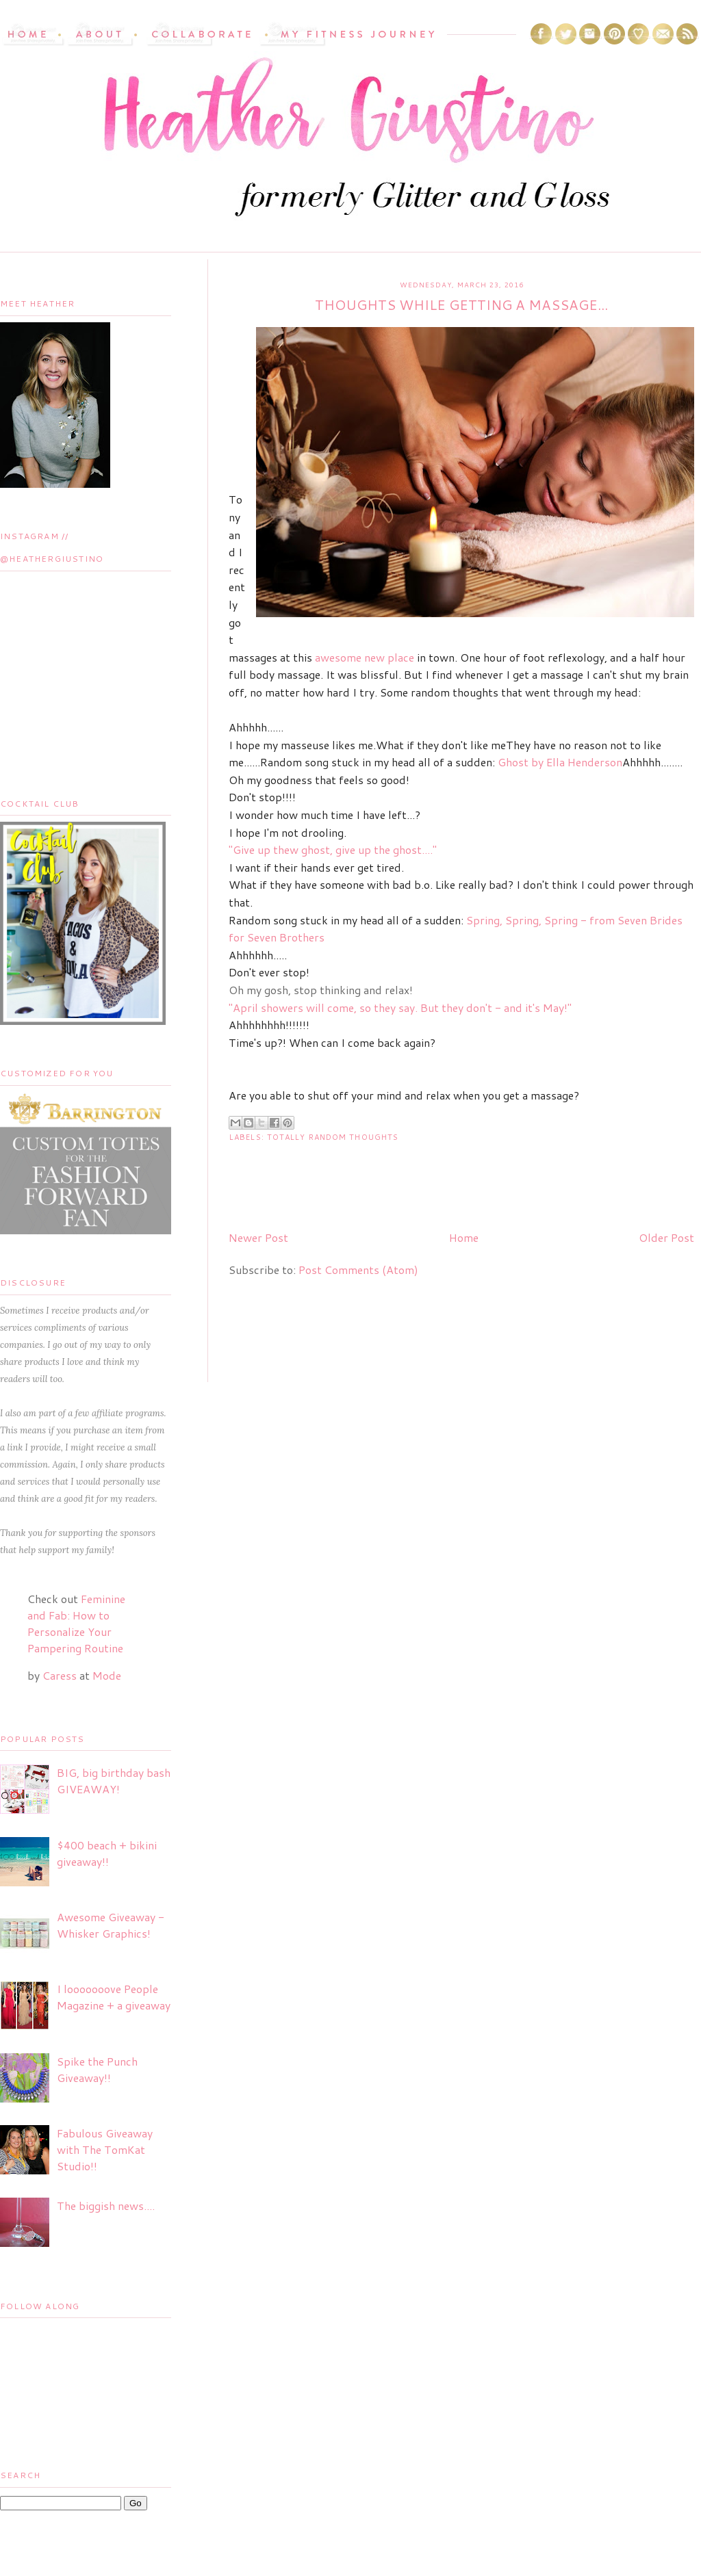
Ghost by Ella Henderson (560, 762)
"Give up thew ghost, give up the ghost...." (333, 849)
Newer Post (258, 1237)
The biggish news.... (106, 2205)
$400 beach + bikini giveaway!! (107, 1853)
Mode (106, 1675)
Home (464, 1237)
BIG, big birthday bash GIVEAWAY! (113, 1781)
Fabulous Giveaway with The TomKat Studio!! (105, 2149)
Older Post (666, 1237)
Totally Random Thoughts (332, 1137)
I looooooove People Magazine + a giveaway (113, 1997)
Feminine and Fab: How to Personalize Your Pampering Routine (76, 1623)
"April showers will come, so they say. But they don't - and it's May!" (400, 1007)
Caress (59, 1675)
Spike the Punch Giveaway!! (97, 2069)
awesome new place (364, 657)
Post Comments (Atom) (358, 1269)
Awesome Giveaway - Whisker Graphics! (110, 1925)
